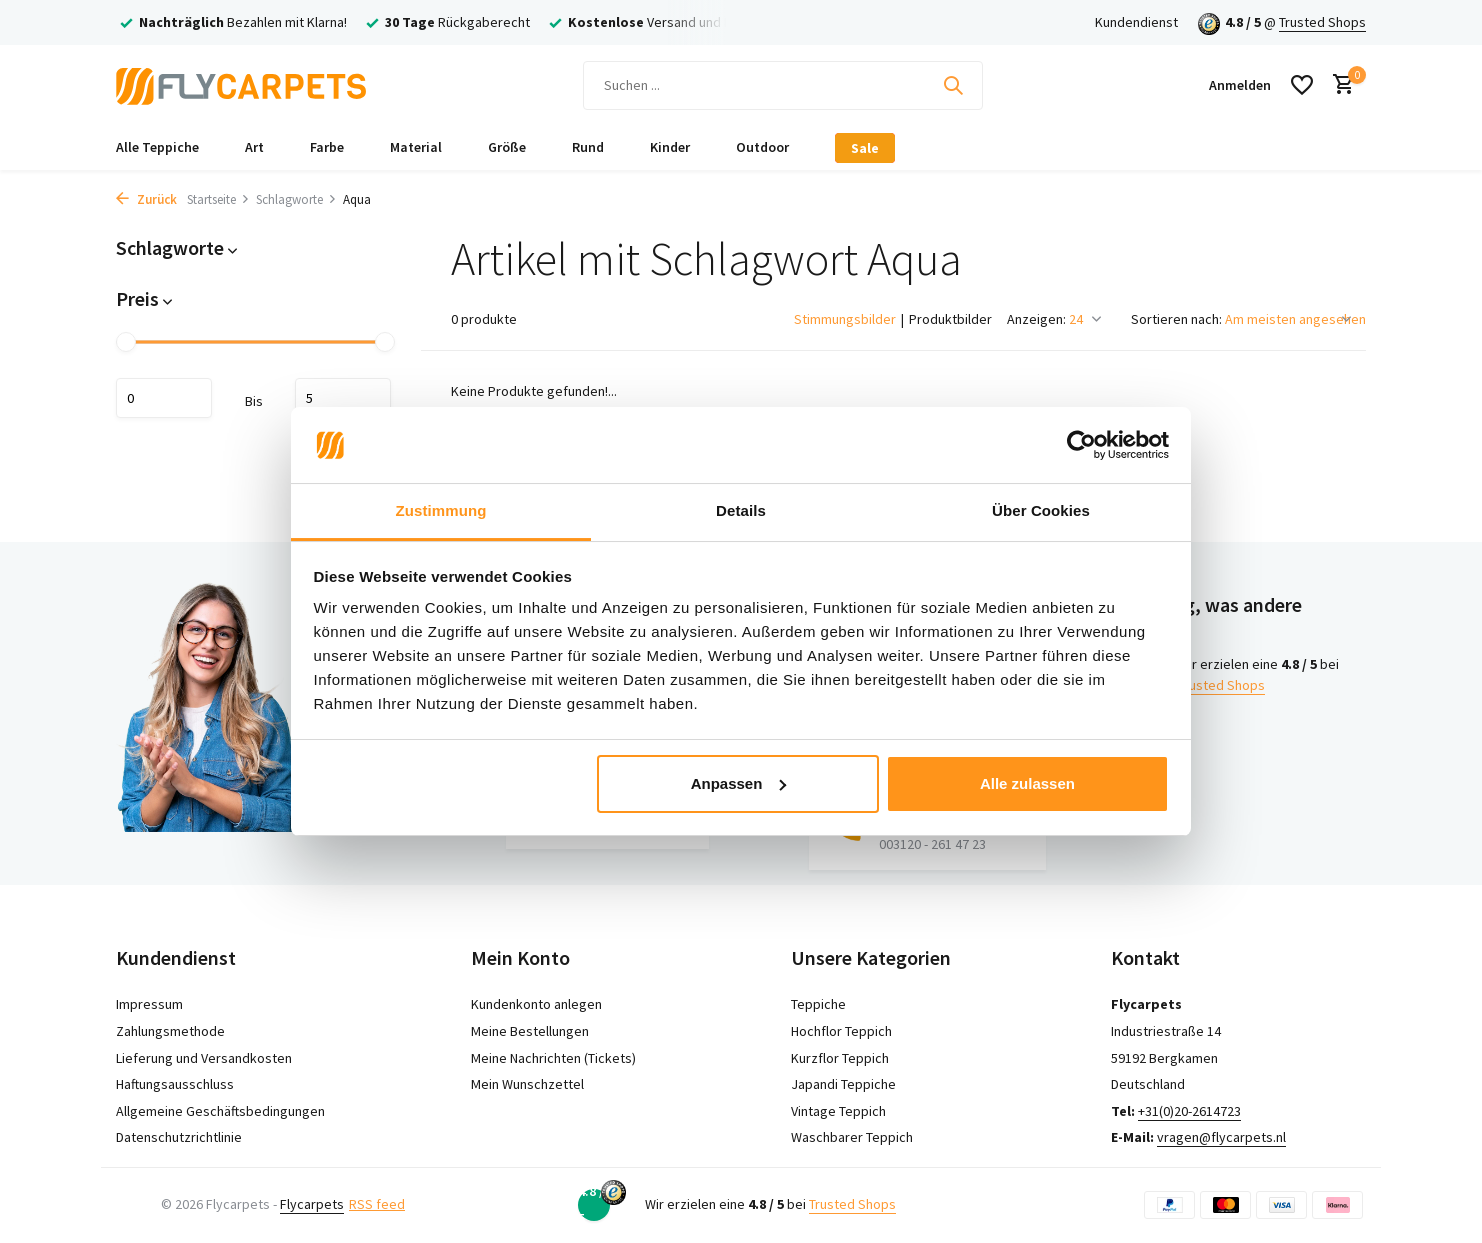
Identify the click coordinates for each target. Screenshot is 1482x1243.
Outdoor (762, 147)
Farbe (327, 147)
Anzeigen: (1036, 319)
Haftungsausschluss (175, 1084)
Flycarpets (312, 1204)
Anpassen (739, 783)
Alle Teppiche (157, 147)
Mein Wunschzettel (527, 1084)
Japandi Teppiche (843, 1084)
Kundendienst (1136, 22)
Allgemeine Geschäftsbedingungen (220, 1111)
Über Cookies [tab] (1041, 510)
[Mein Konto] (1240, 85)
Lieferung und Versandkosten (204, 1058)
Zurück (146, 199)
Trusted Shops (1322, 22)
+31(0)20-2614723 (1189, 1111)
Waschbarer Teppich (852, 1137)
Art (254, 147)
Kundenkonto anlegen (536, 1004)
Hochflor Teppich (841, 1031)
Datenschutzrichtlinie (179, 1137)
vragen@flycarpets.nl (1221, 1137)
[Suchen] (783, 85)
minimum (164, 398)
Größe (507, 147)
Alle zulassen (1027, 783)
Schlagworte (296, 199)
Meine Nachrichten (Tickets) (553, 1058)
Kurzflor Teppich (840, 1058)
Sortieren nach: (1176, 319)
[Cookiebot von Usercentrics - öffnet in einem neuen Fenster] (1081, 445)
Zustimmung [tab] (441, 510)
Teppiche (818, 1004)
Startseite (218, 199)
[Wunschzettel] (1302, 85)
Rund (588, 147)
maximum (343, 398)
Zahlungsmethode (170, 1031)
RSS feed (377, 1204)
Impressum (149, 1004)
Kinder (670, 147)
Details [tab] (741, 510)
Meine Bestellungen (530, 1031)
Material (416, 147)
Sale (865, 148)
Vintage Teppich (838, 1111)
